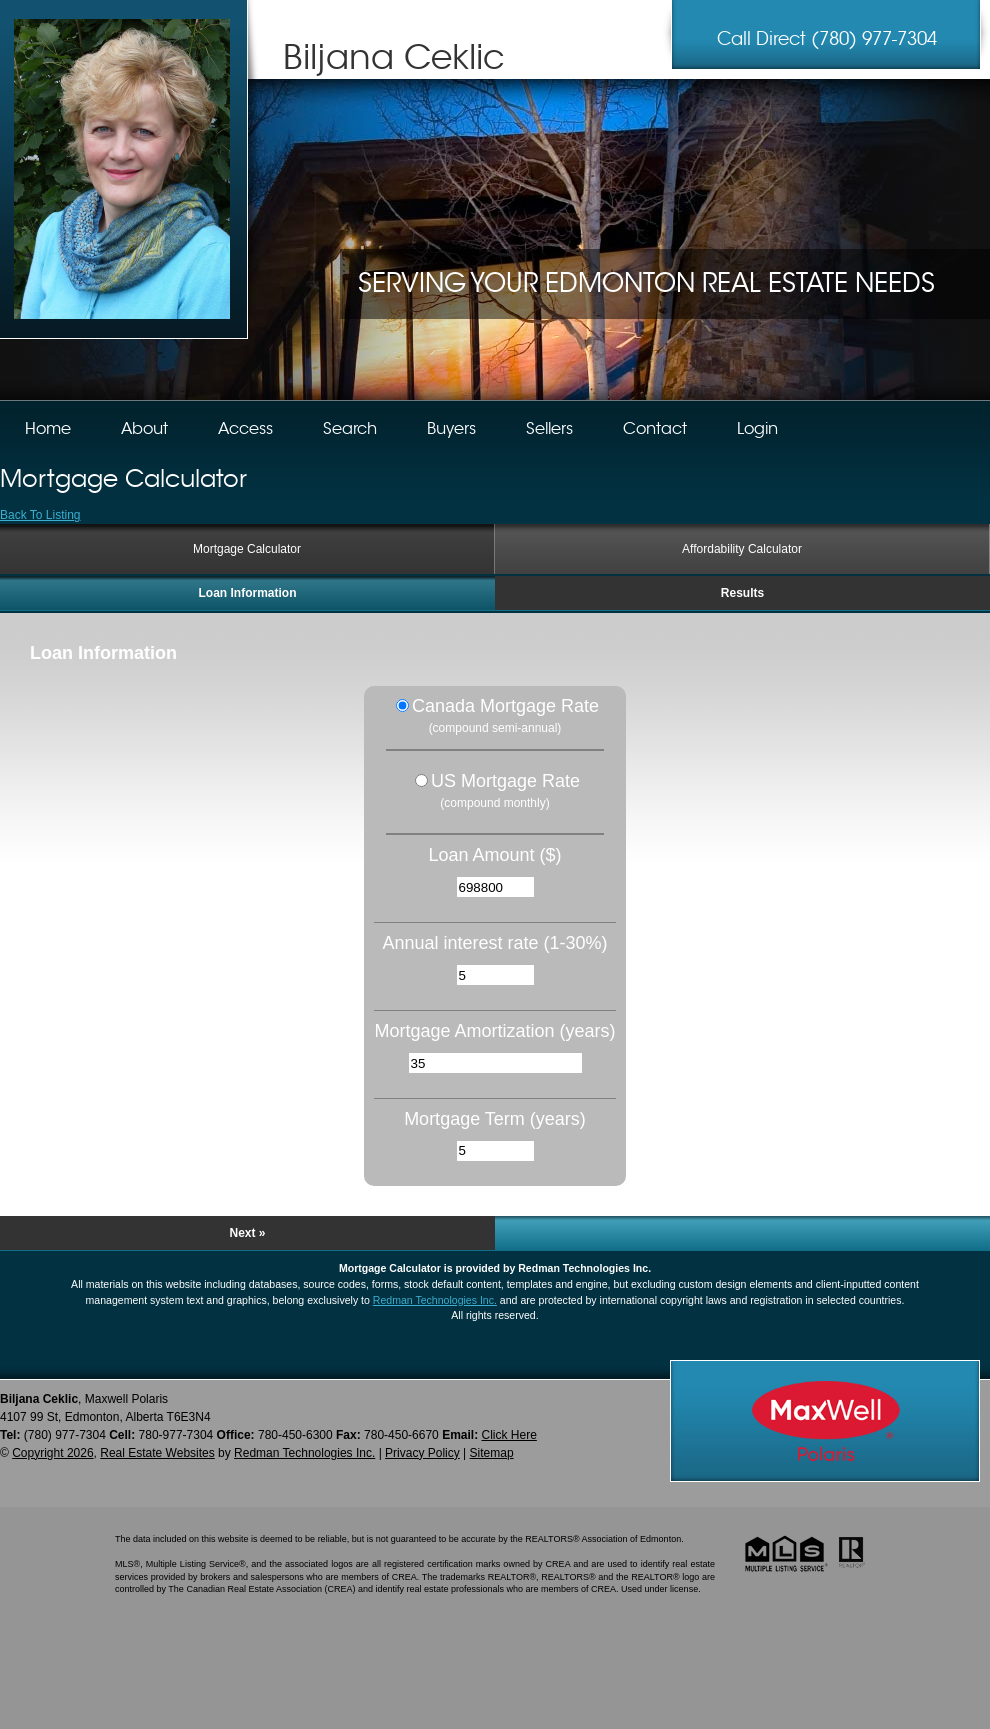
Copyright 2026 (52, 1453)
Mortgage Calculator (247, 549)
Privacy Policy (422, 1453)
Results (742, 593)
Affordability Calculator (742, 549)
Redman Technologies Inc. (435, 1300)
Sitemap (492, 1453)
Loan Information (248, 593)
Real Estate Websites (157, 1453)
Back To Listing (40, 515)
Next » (247, 1233)
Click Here (508, 1435)
